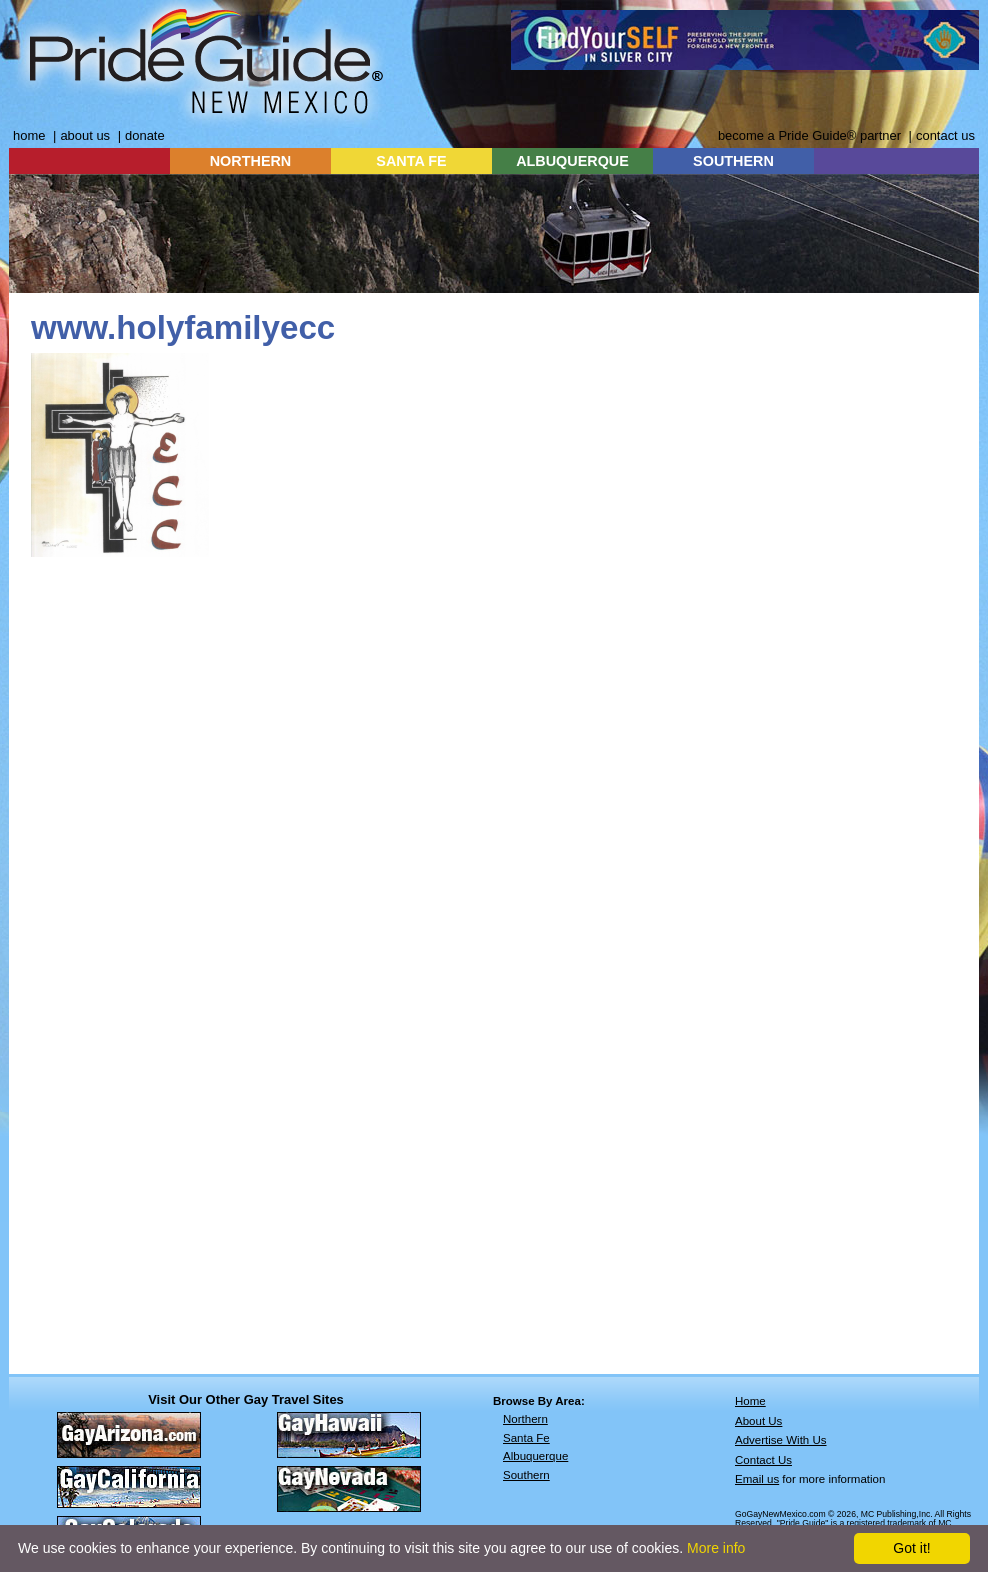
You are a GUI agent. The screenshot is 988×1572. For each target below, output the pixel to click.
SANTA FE (411, 161)
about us (85, 135)
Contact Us (763, 1460)
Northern (525, 1419)
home (29, 135)
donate (145, 135)
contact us (945, 135)
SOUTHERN (733, 161)
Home (750, 1401)
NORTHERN (251, 161)
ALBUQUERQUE (572, 161)
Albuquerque (535, 1456)
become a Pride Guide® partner (809, 135)
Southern (526, 1475)
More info (716, 1548)
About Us (758, 1421)
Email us (757, 1479)
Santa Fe (526, 1438)
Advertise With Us (781, 1440)
